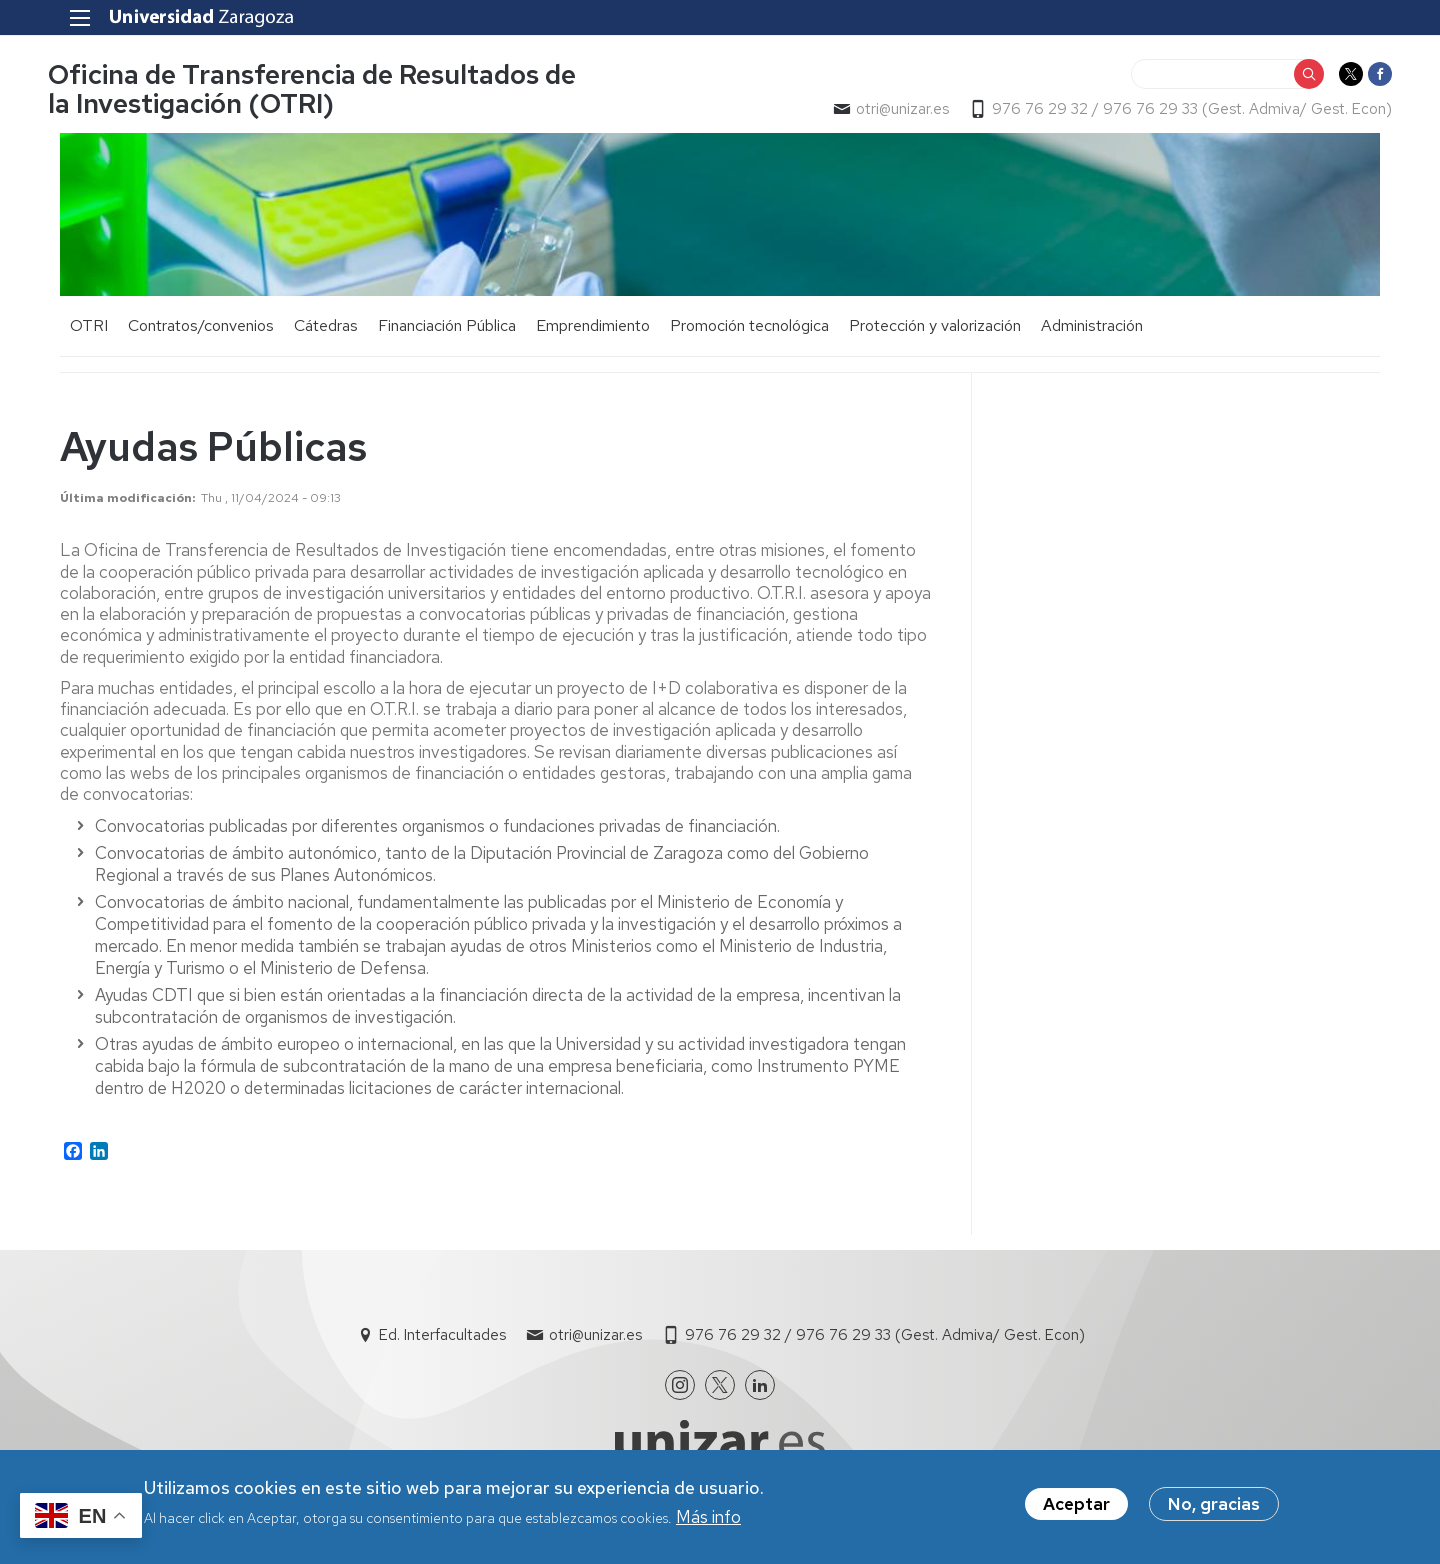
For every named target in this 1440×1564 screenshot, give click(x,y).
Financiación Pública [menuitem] (447, 329)
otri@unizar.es (890, 111)
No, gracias (1214, 1504)
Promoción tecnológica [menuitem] (749, 329)
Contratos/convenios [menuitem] (201, 329)
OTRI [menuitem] (89, 329)
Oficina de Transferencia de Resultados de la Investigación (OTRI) (324, 91)
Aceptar (1076, 1504)
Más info (708, 1517)
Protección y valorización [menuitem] (935, 329)
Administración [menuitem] (1092, 329)
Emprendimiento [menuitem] (593, 329)
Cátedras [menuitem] (326, 329)
